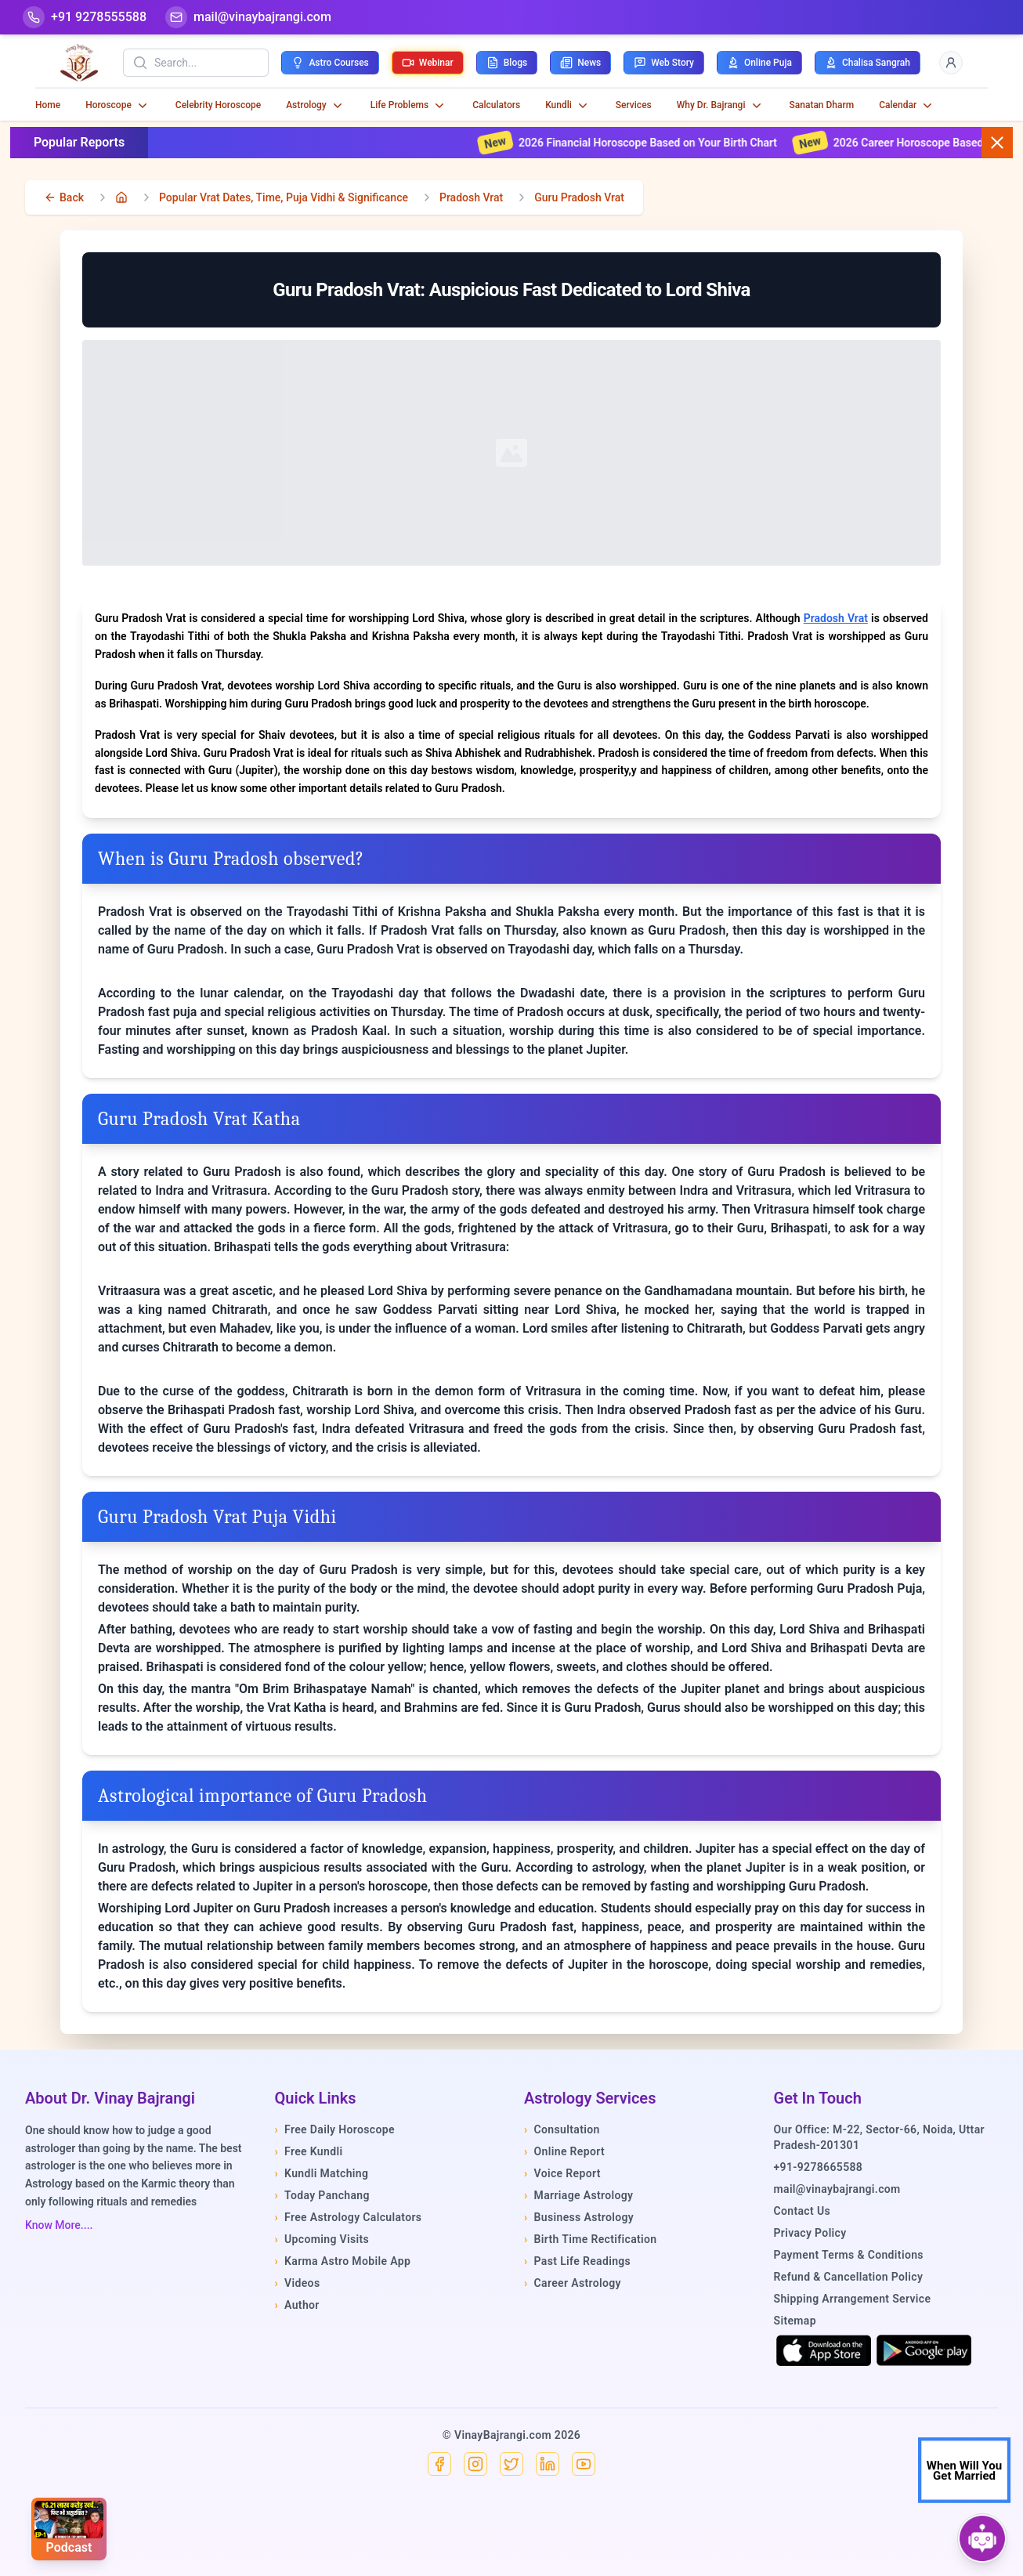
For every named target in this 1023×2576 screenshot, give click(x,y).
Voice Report (562, 2173)
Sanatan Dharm (822, 104)
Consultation (562, 2129)
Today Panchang (322, 2195)
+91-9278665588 (818, 2167)
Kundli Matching (322, 2173)
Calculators (496, 104)
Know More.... (58, 2225)
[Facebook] (439, 2464)
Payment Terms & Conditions (849, 2255)
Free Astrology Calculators (348, 2217)
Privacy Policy (810, 2233)
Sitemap (795, 2320)
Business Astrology (579, 2217)
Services (634, 104)
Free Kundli (309, 2151)
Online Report (564, 2151)
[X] (511, 2464)
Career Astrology (572, 2283)
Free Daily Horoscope (335, 2129)
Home (47, 104)
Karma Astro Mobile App (343, 2261)
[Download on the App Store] (824, 2350)
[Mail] (248, 17)
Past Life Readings (577, 2261)
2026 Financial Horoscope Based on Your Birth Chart (658, 142)
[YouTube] (583, 2464)
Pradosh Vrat (471, 197)
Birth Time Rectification (590, 2239)
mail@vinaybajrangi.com (837, 2189)
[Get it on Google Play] (924, 2350)
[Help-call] (84, 17)
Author (297, 2305)
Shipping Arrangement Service (852, 2298)
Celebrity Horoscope (218, 104)
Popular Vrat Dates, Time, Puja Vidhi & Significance (283, 197)
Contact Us (802, 2211)
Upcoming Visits (322, 2239)
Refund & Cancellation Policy (849, 2276)
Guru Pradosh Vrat (579, 197)
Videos (297, 2283)
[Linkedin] (547, 2464)
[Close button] (997, 142)
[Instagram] (475, 2464)
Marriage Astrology (578, 2195)
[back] (64, 197)
